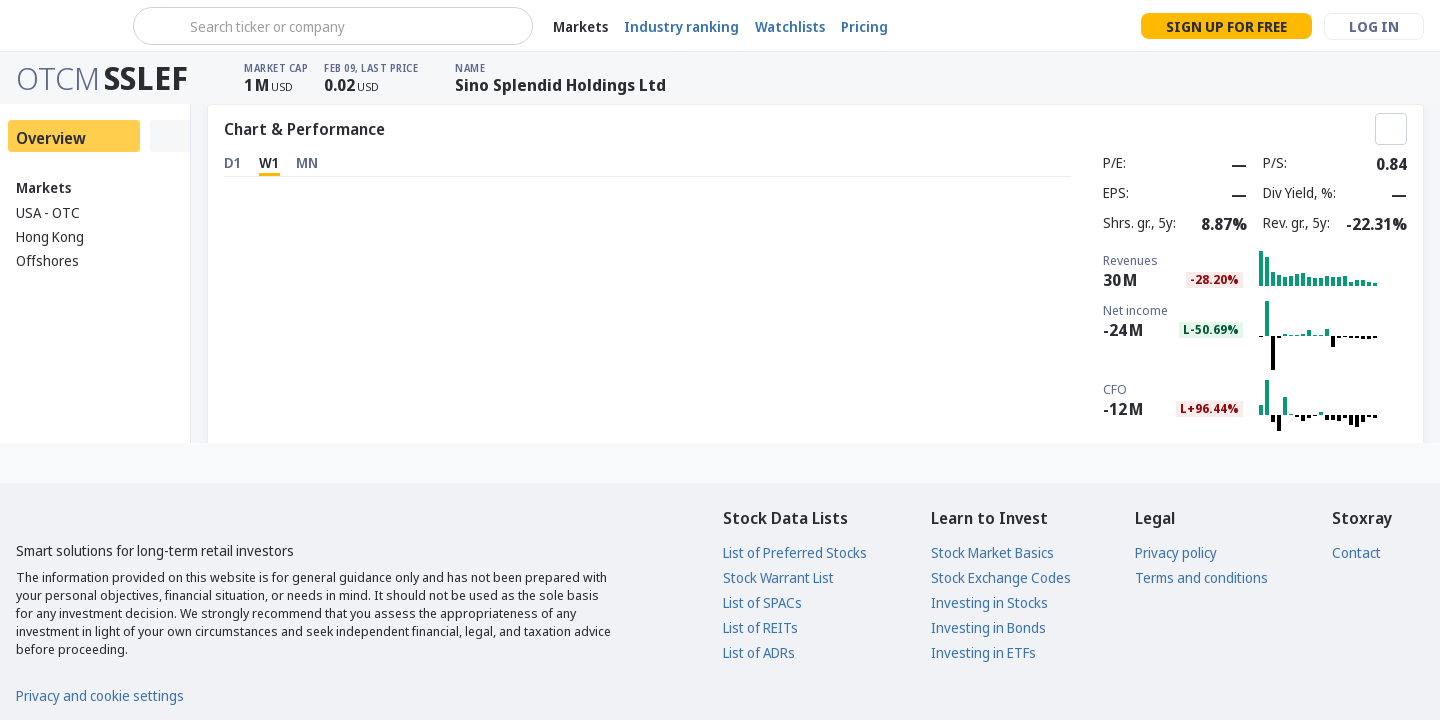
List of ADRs (759, 652)
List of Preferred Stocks (795, 552)
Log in (1374, 26)
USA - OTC (48, 212)
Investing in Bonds (988, 627)
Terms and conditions (1201, 577)
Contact (1356, 552)
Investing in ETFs (983, 652)
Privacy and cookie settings (100, 695)
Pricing (864, 26)
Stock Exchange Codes (1001, 577)
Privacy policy (1176, 552)
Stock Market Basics (992, 552)
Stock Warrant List (778, 577)
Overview (51, 138)
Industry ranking (681, 26)
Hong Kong (50, 236)
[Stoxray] (64, 26)
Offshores (47, 260)
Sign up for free (1226, 26)
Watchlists (790, 26)
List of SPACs (762, 602)
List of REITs (760, 627)
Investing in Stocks (989, 602)
